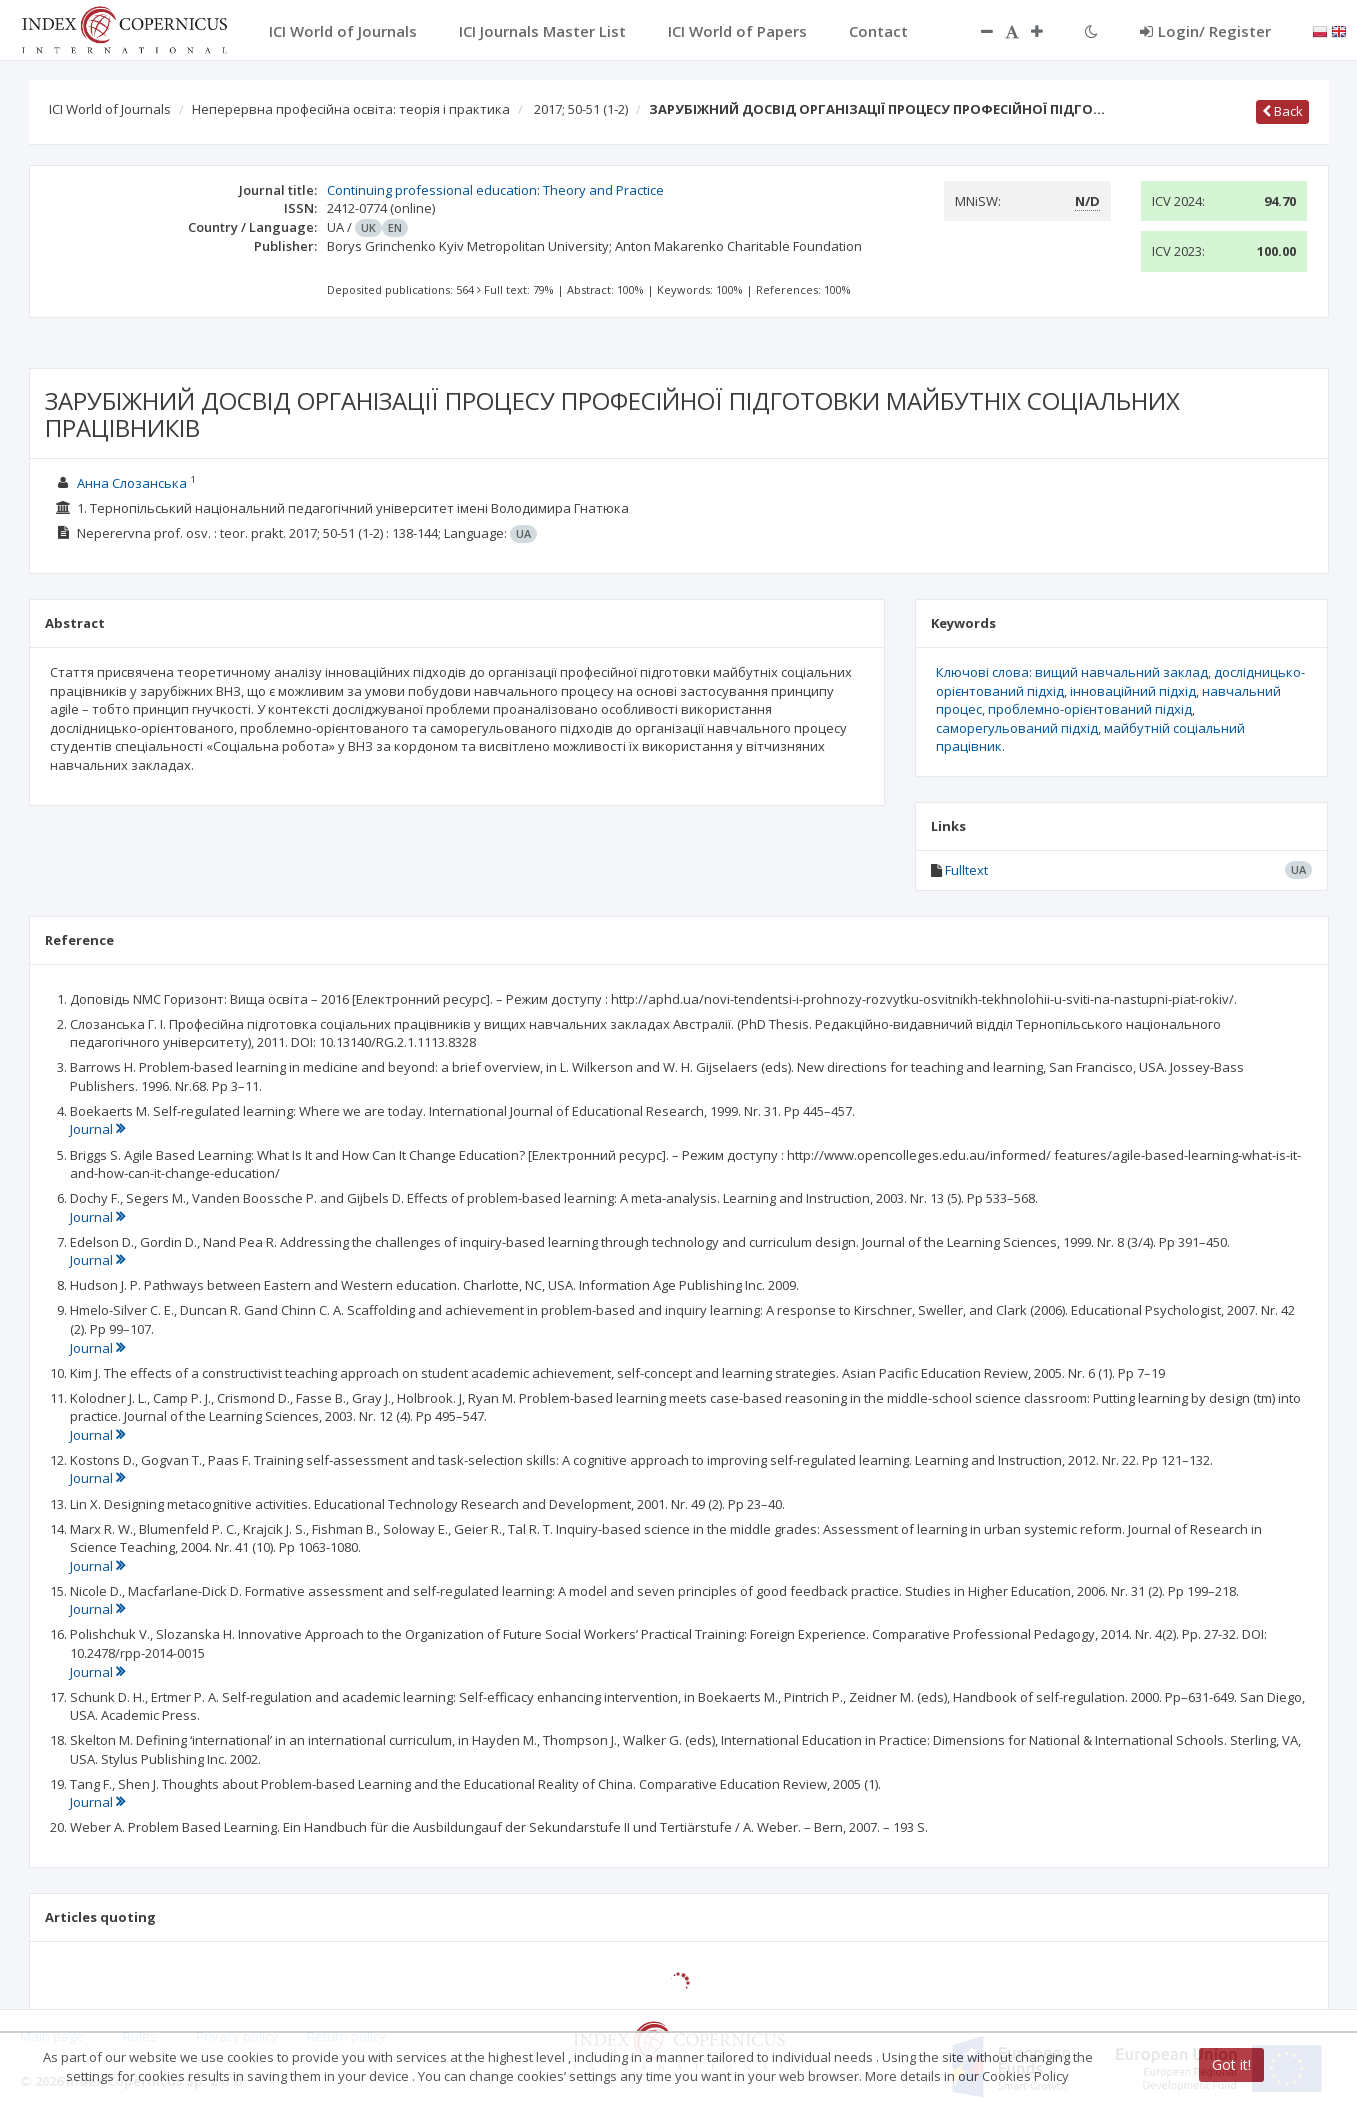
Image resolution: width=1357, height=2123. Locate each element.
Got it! (1231, 2064)
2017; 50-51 (581, 109)
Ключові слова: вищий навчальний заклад (1072, 672)
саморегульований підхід (1017, 728)
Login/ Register (1205, 31)
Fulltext (966, 870)
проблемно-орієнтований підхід (1090, 709)
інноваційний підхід (1133, 691)
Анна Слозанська (132, 483)
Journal (97, 1129)
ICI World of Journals (110, 109)
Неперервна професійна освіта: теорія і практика (351, 109)
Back (1282, 111)
